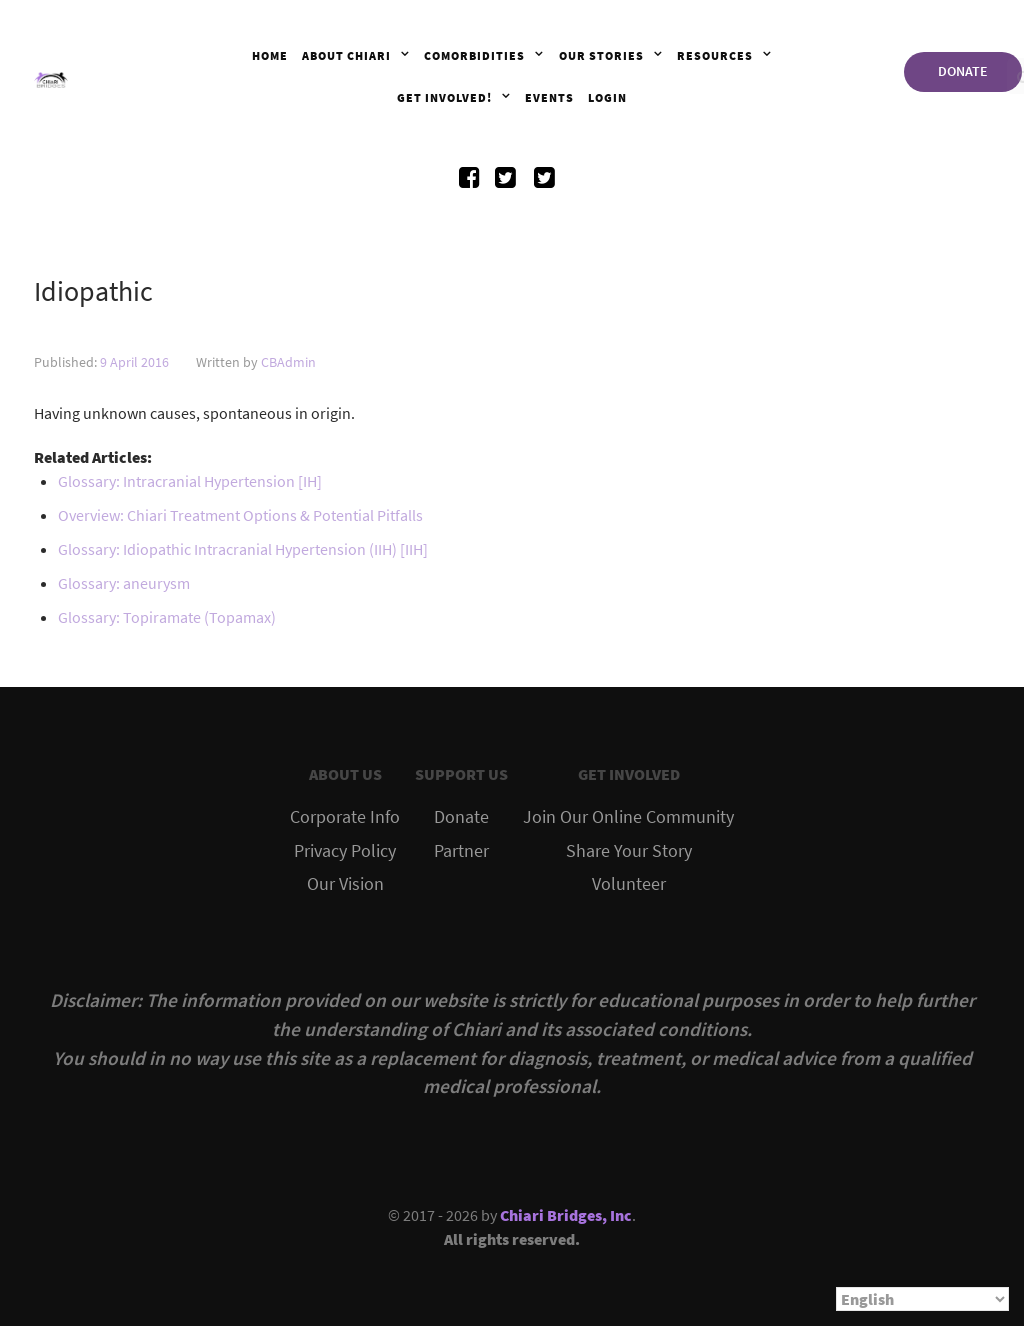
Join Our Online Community (628, 817)
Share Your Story (629, 851)
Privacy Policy (345, 851)
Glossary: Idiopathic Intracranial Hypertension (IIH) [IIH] (243, 549)
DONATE (963, 71)
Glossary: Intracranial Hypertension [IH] (190, 481)
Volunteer (629, 884)
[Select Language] (922, 1299)
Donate (461, 817)
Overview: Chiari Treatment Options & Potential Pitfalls (240, 515)
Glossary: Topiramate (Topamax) (167, 617)
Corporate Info (345, 817)
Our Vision (345, 884)
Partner (461, 851)
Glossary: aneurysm (124, 583)
